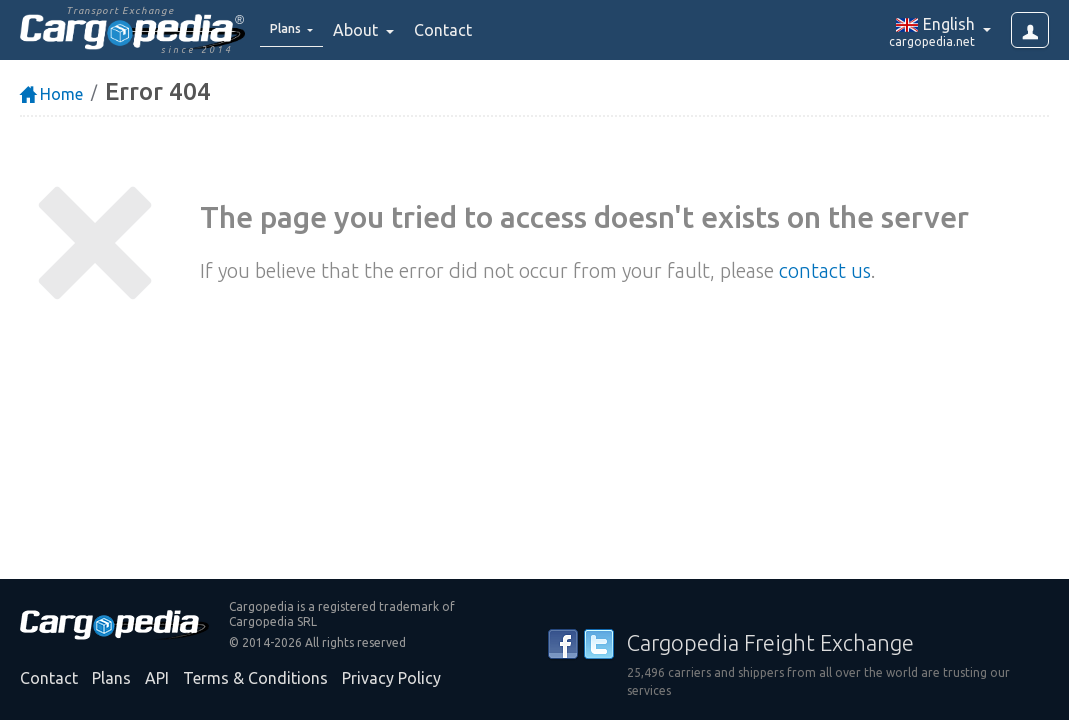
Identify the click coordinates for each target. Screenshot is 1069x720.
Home (51, 94)
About (371, 30)
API (157, 678)
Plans (111, 678)
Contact (457, 30)
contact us (825, 270)
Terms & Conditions (255, 678)
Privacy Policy (391, 678)
